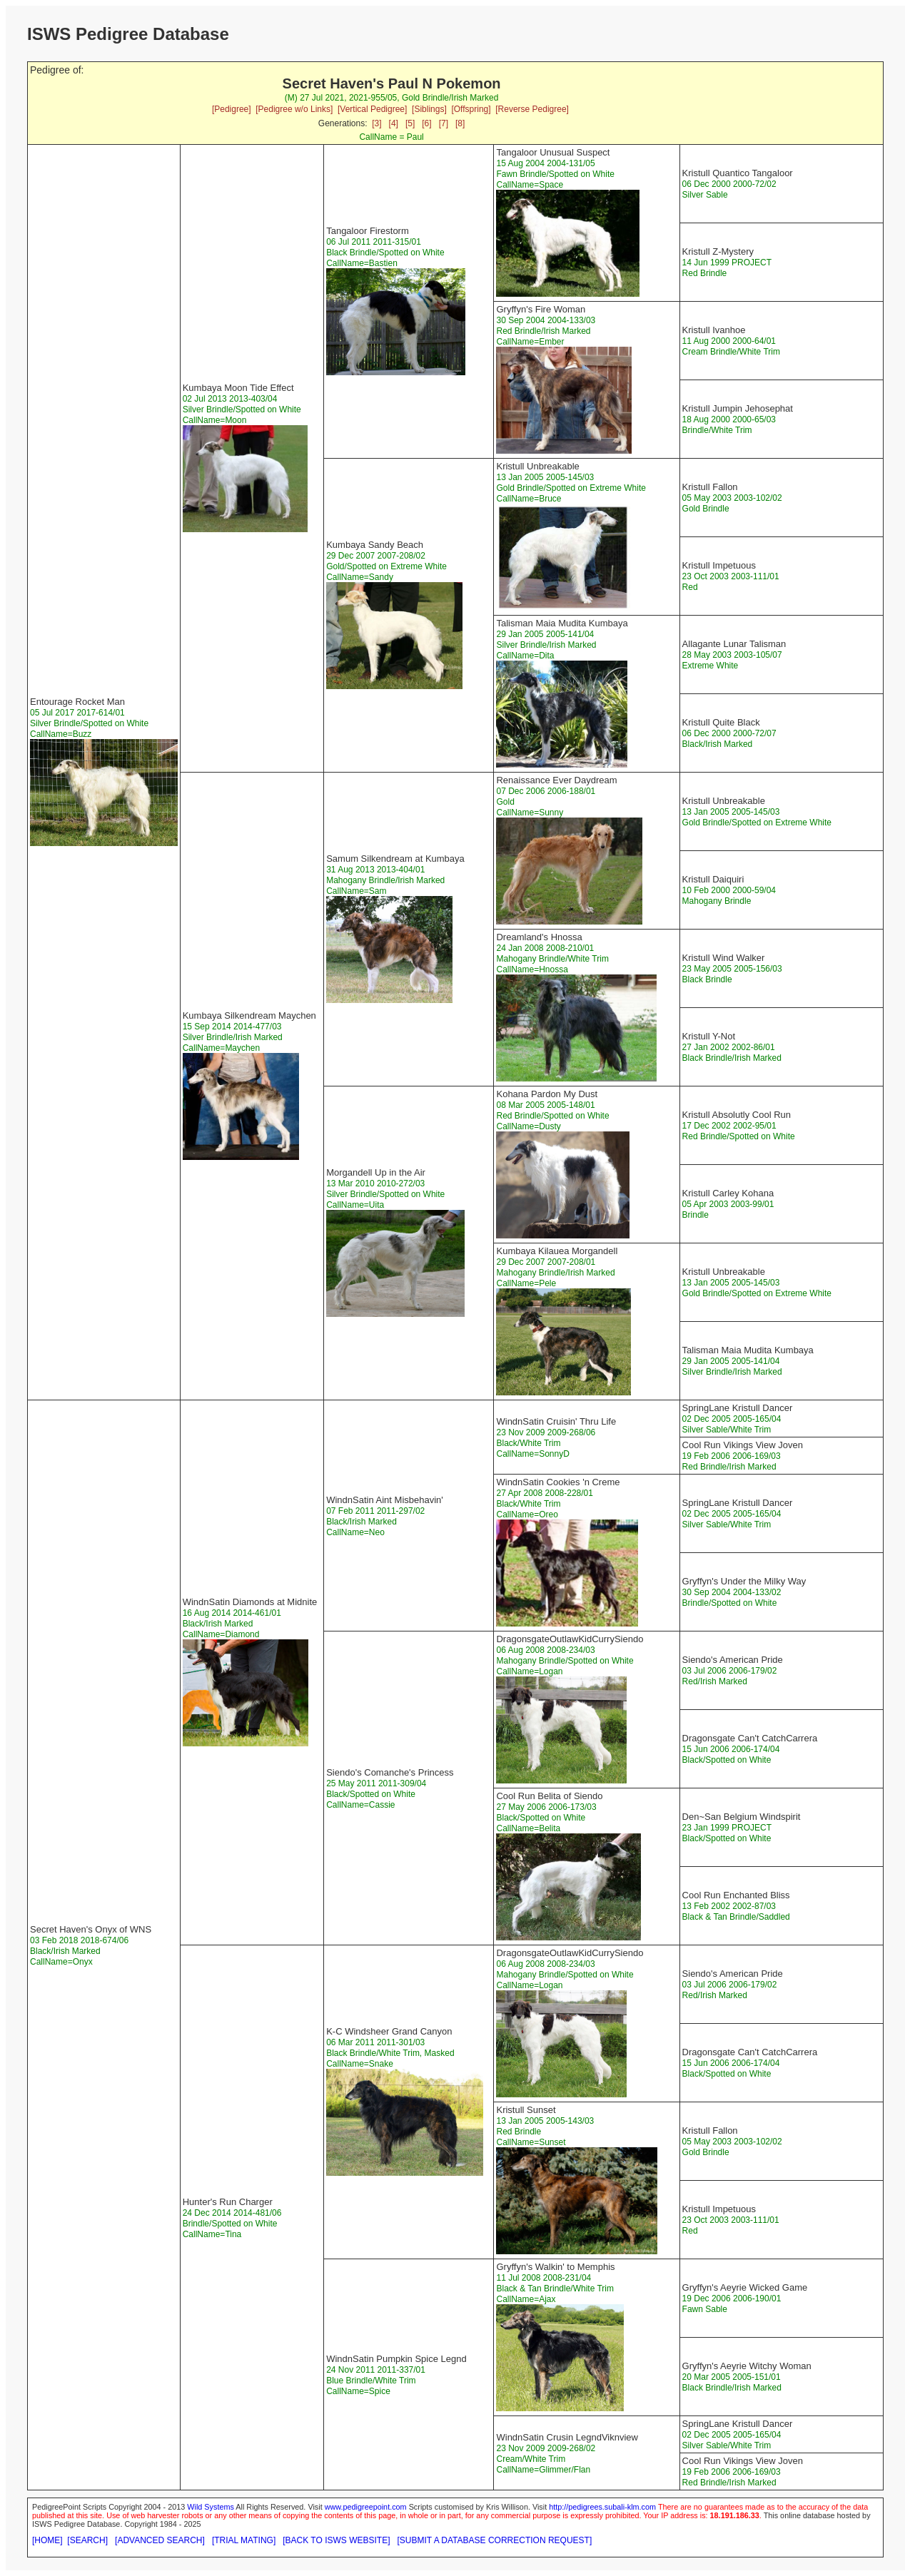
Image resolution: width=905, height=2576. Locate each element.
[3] (376, 123)
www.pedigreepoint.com (366, 2507)
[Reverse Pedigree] (532, 109)
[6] (426, 123)
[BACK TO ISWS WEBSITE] (336, 2540)
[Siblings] (429, 109)
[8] (460, 123)
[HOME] (47, 2540)
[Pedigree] (231, 109)
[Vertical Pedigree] (372, 109)
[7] (443, 123)
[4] (393, 123)
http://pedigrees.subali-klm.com (602, 2507)
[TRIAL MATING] (243, 2540)
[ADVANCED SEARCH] (160, 2540)
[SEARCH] (87, 2540)
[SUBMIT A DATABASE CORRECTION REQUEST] (495, 2540)
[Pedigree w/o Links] (294, 109)
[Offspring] (470, 109)
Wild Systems (210, 2507)
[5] (410, 123)
